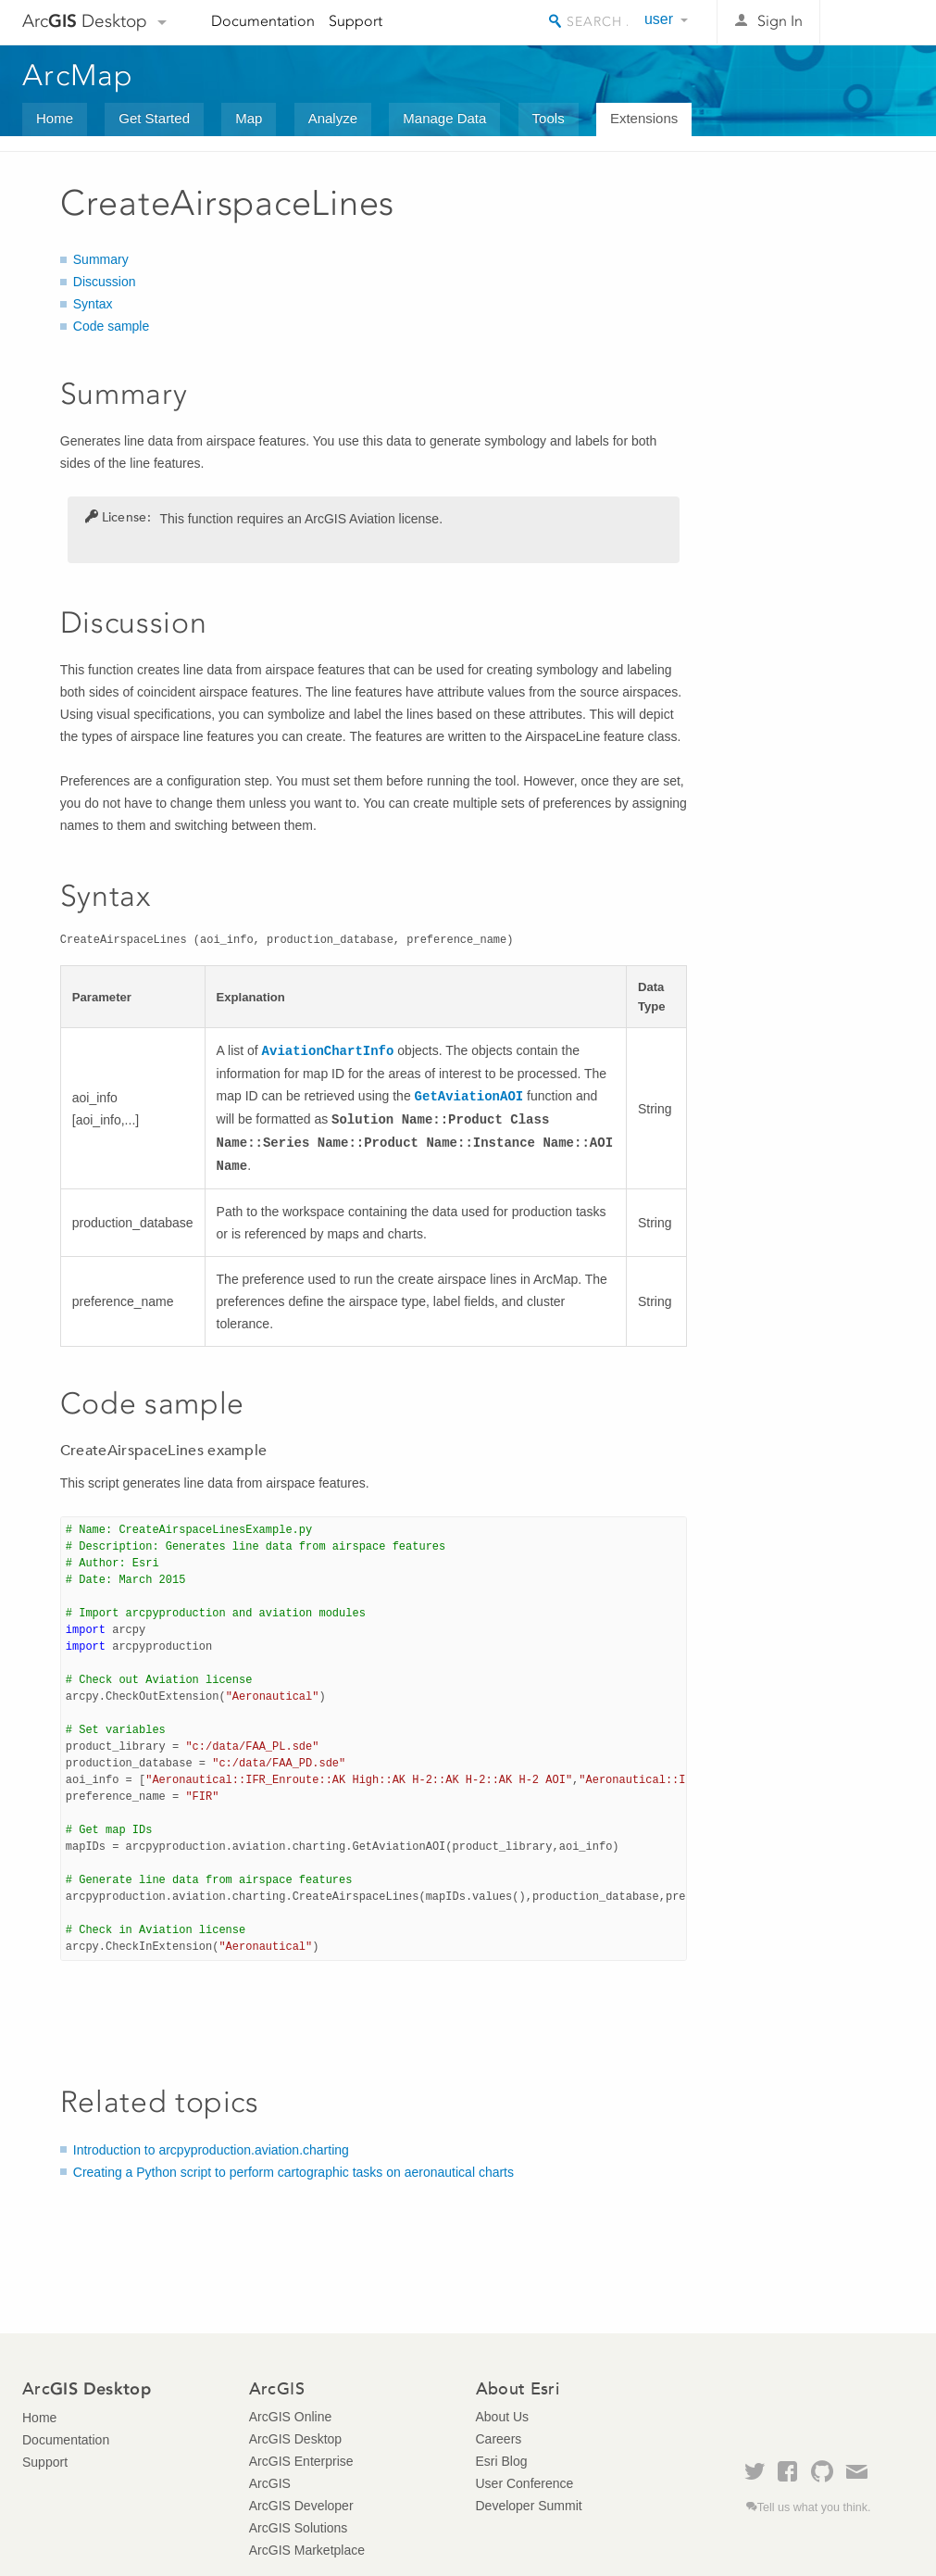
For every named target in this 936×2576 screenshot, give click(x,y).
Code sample (111, 326)
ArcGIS (270, 2483)
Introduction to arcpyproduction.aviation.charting (211, 2149)
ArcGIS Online (290, 2416)
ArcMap (78, 75)
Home (54, 118)
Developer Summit (529, 2505)
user (658, 19)
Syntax (93, 303)
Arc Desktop (84, 20)
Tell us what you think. (814, 2507)
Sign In (780, 21)
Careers (499, 2438)
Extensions (644, 118)
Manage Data (444, 118)
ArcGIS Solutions (298, 2527)
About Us (503, 2416)
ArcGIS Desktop (295, 2438)
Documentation (263, 21)
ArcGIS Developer (301, 2505)
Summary (101, 259)
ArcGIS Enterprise (301, 2461)
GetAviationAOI (469, 1096)
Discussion (104, 281)
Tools (548, 118)
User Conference (525, 2483)
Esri (874, 22)
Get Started (154, 118)
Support (355, 21)
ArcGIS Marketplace (307, 2550)
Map (248, 118)
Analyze (332, 118)
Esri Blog (502, 2461)
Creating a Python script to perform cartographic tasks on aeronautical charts (293, 2172)
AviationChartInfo (328, 1051)
